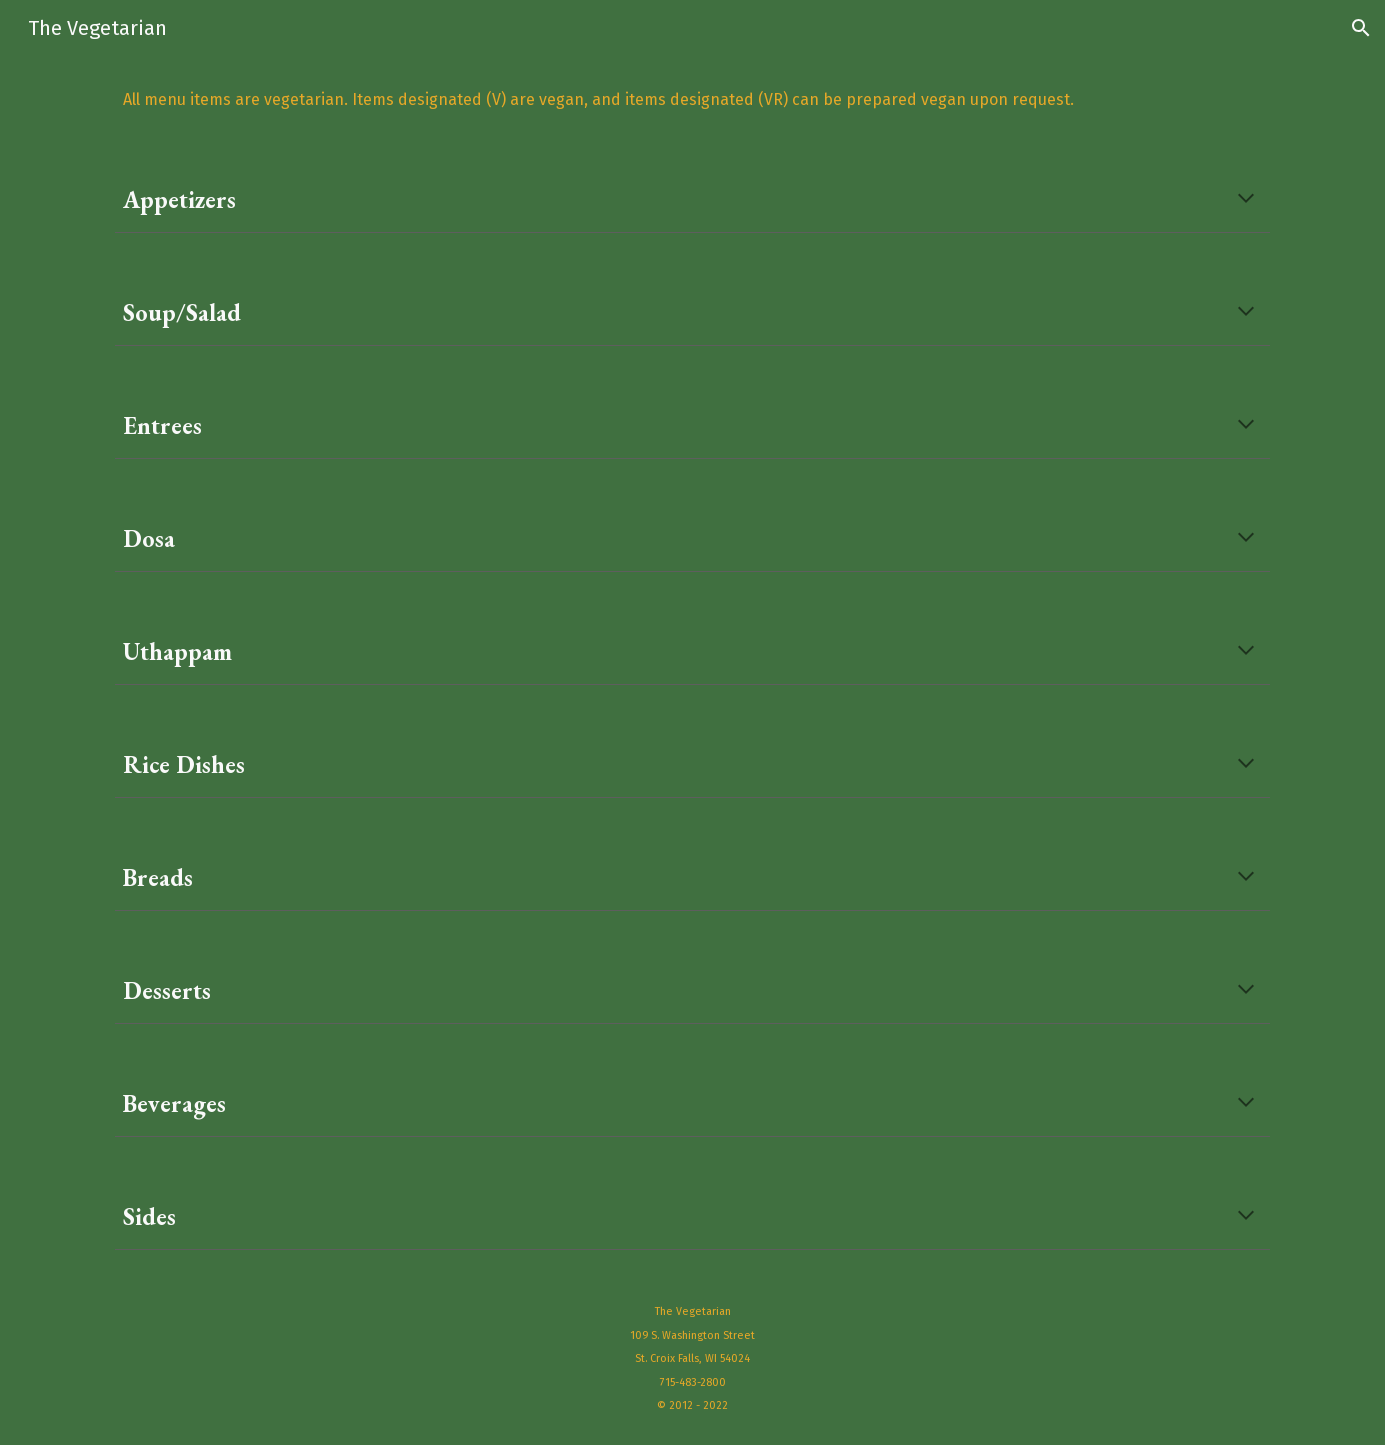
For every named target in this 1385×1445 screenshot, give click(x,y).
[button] (1361, 28)
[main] (692, 100)
